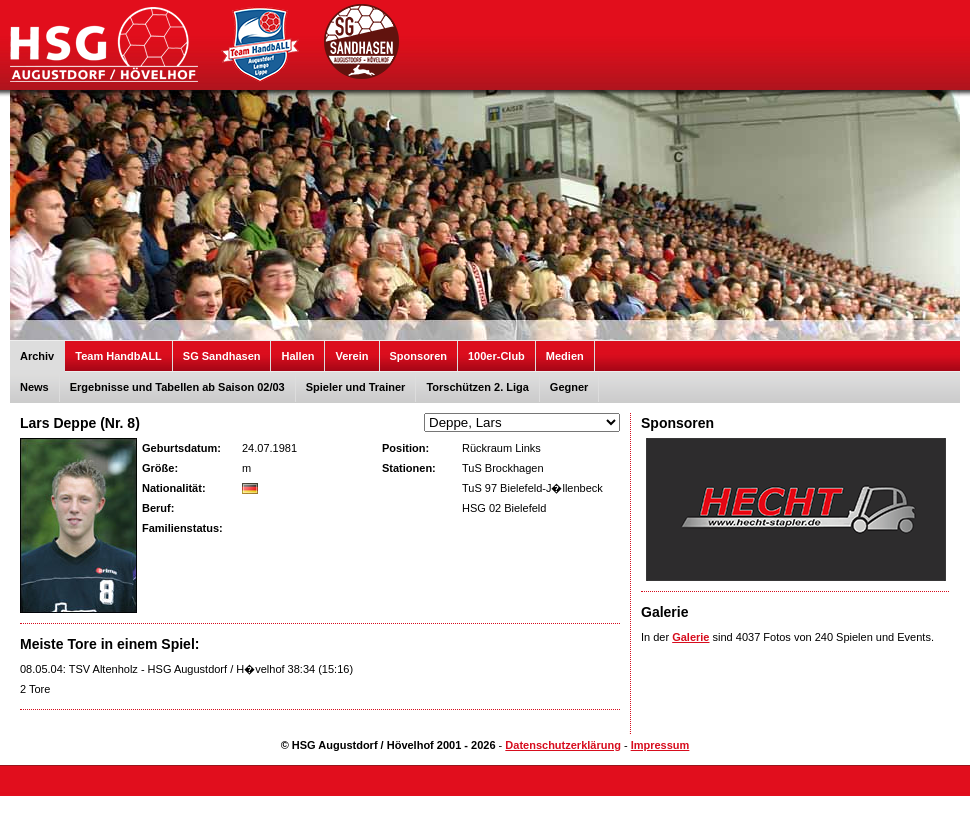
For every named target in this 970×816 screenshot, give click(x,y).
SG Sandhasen (222, 356)
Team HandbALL (118, 356)
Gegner (569, 387)
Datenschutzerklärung (563, 745)
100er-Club (496, 356)
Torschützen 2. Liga (477, 387)
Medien (565, 356)
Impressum (660, 745)
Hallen (297, 356)
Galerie (690, 637)
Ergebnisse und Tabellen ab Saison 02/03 (177, 387)
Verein (351, 356)
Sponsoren (418, 356)
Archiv (37, 356)
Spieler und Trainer (356, 387)
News (34, 387)
